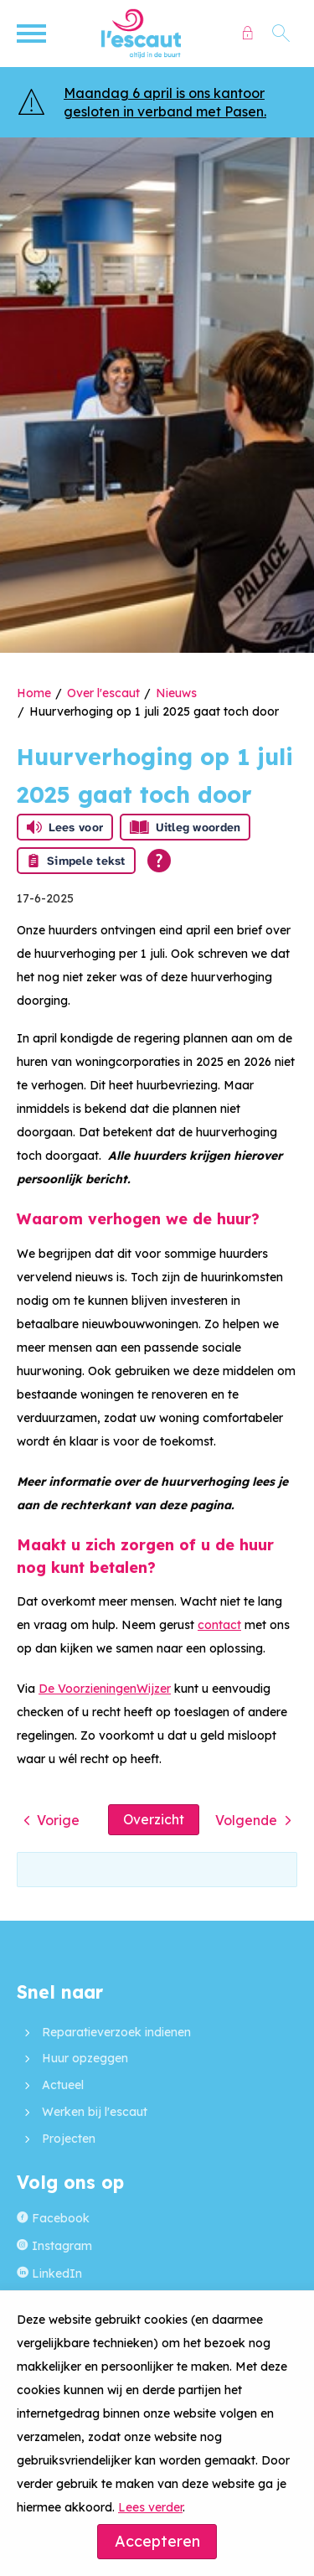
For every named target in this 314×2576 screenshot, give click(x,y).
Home (34, 693)
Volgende (246, 1820)
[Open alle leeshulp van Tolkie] (159, 860)
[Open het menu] (33, 33)
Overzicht (153, 1819)
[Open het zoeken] (280, 33)
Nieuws (176, 693)
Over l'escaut (103, 693)
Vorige (58, 1820)
